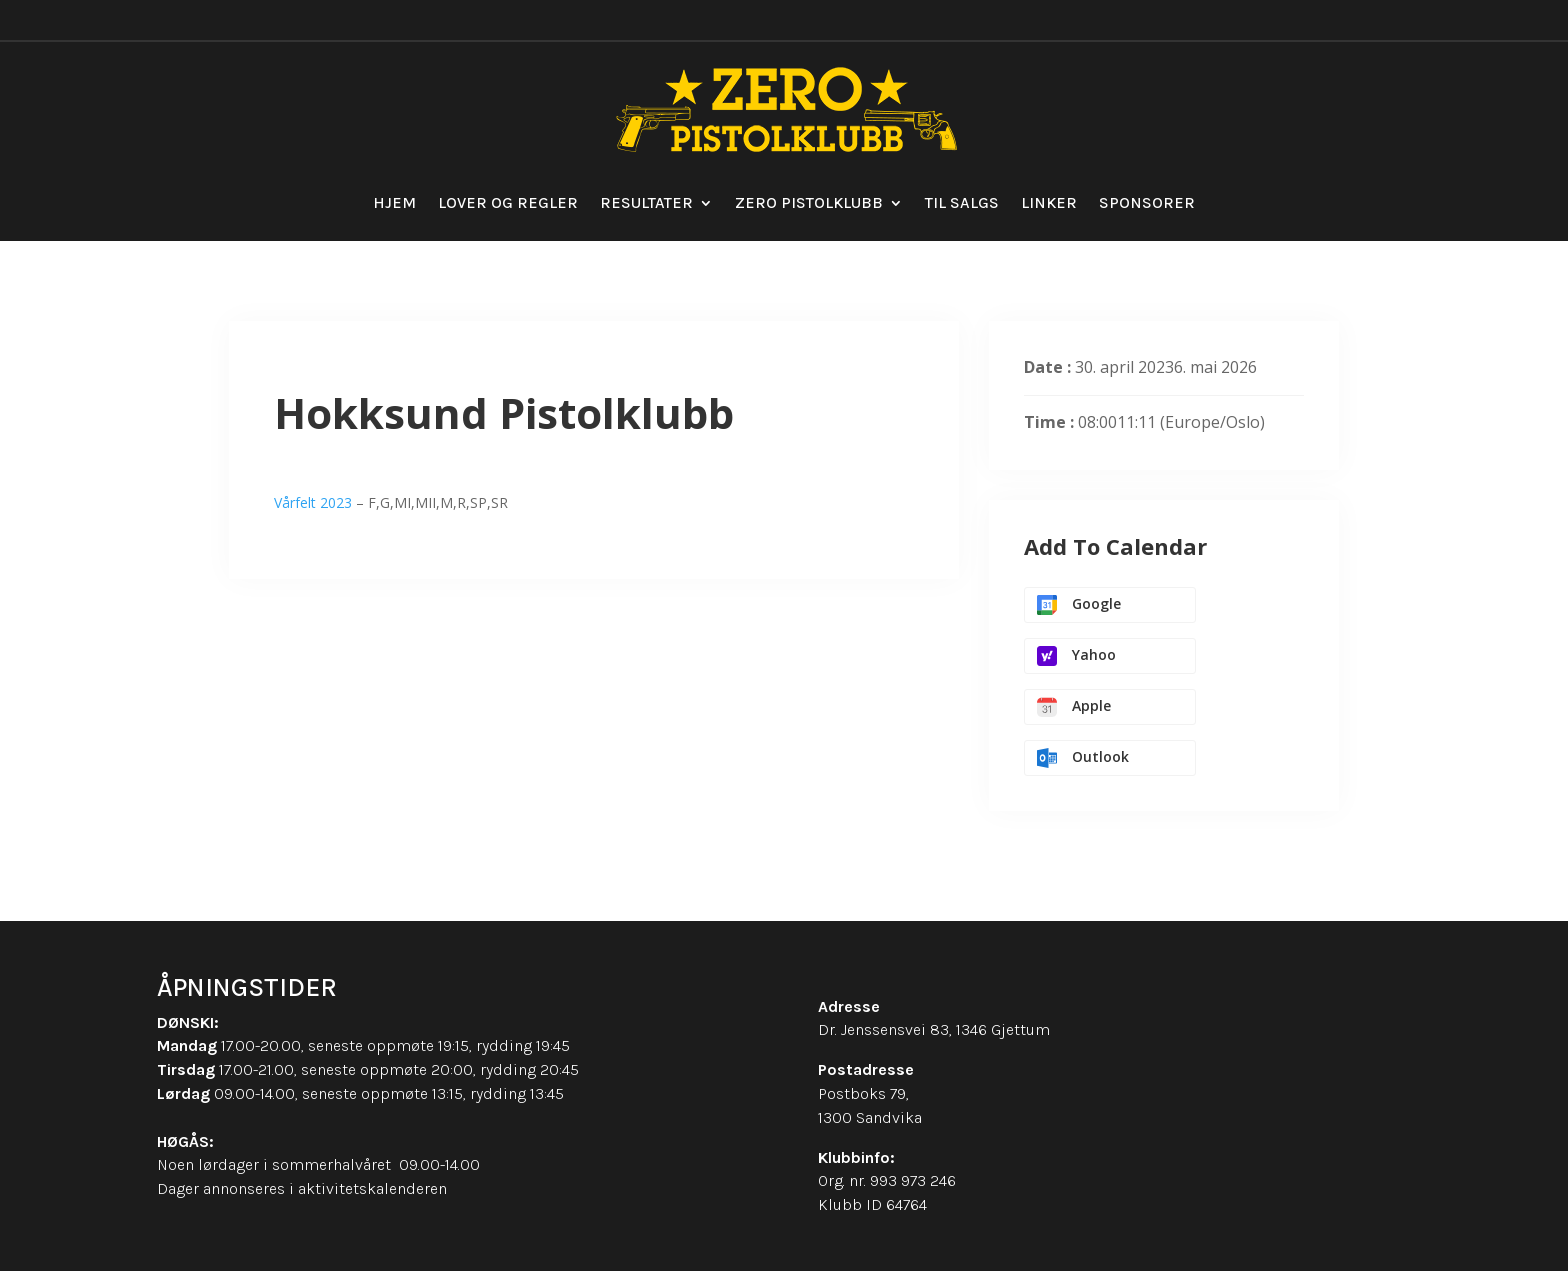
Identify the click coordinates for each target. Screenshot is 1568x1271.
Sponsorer (1147, 202)
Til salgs (962, 202)
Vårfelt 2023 (313, 502)
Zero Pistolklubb (809, 202)
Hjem (394, 202)
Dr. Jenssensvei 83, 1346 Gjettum (934, 1029)
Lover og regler (508, 202)
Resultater (646, 202)
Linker (1049, 202)
